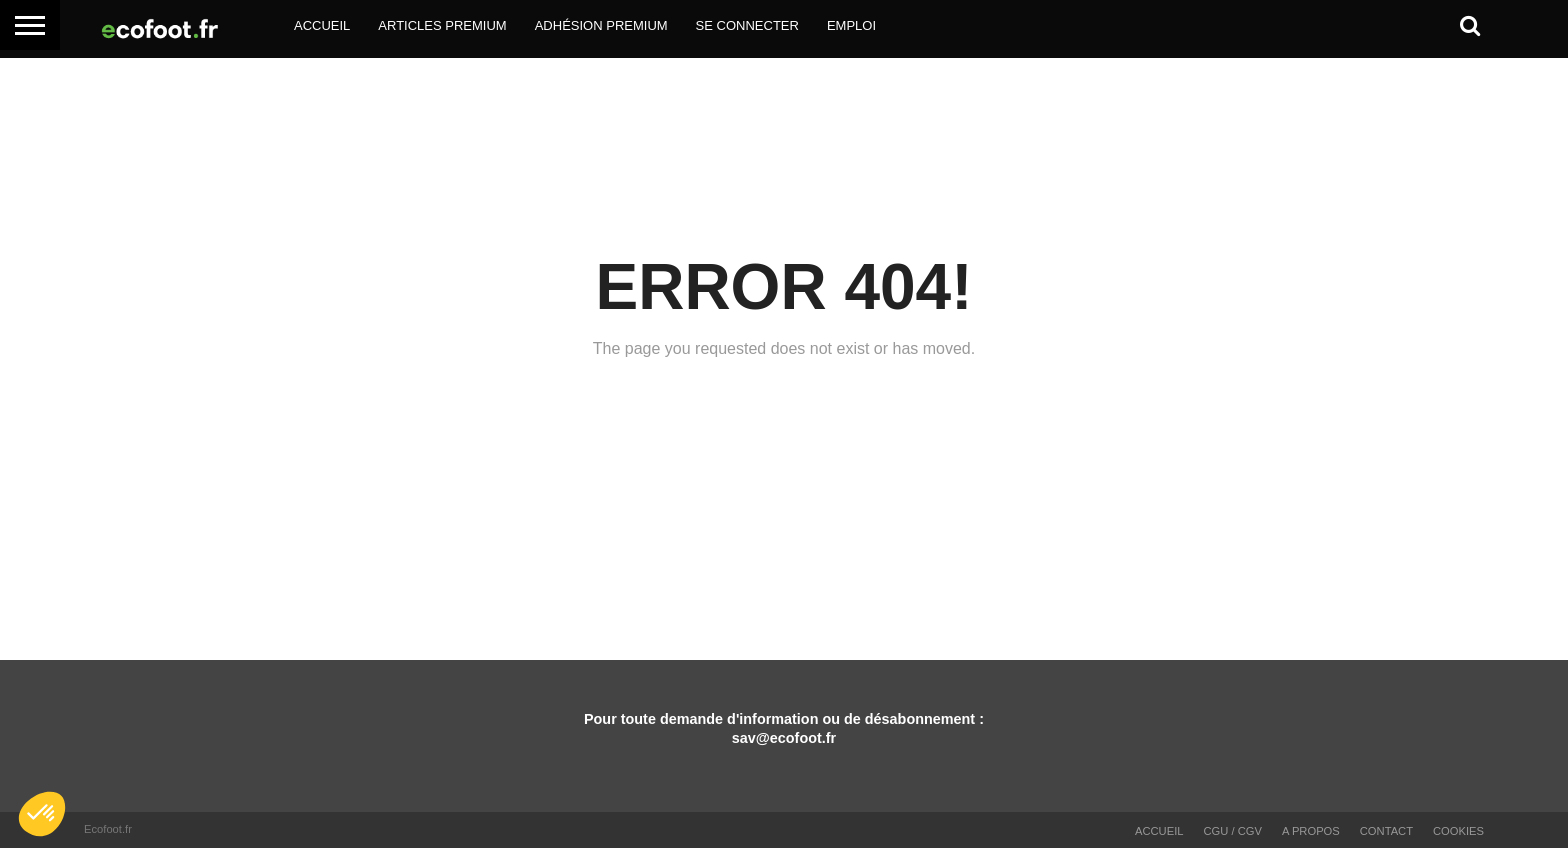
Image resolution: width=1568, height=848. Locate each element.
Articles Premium (442, 25)
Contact (1386, 831)
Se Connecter (747, 25)
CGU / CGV (1233, 831)
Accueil (322, 25)
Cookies (1458, 831)
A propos (1311, 831)
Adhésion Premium (601, 25)
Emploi (851, 25)
